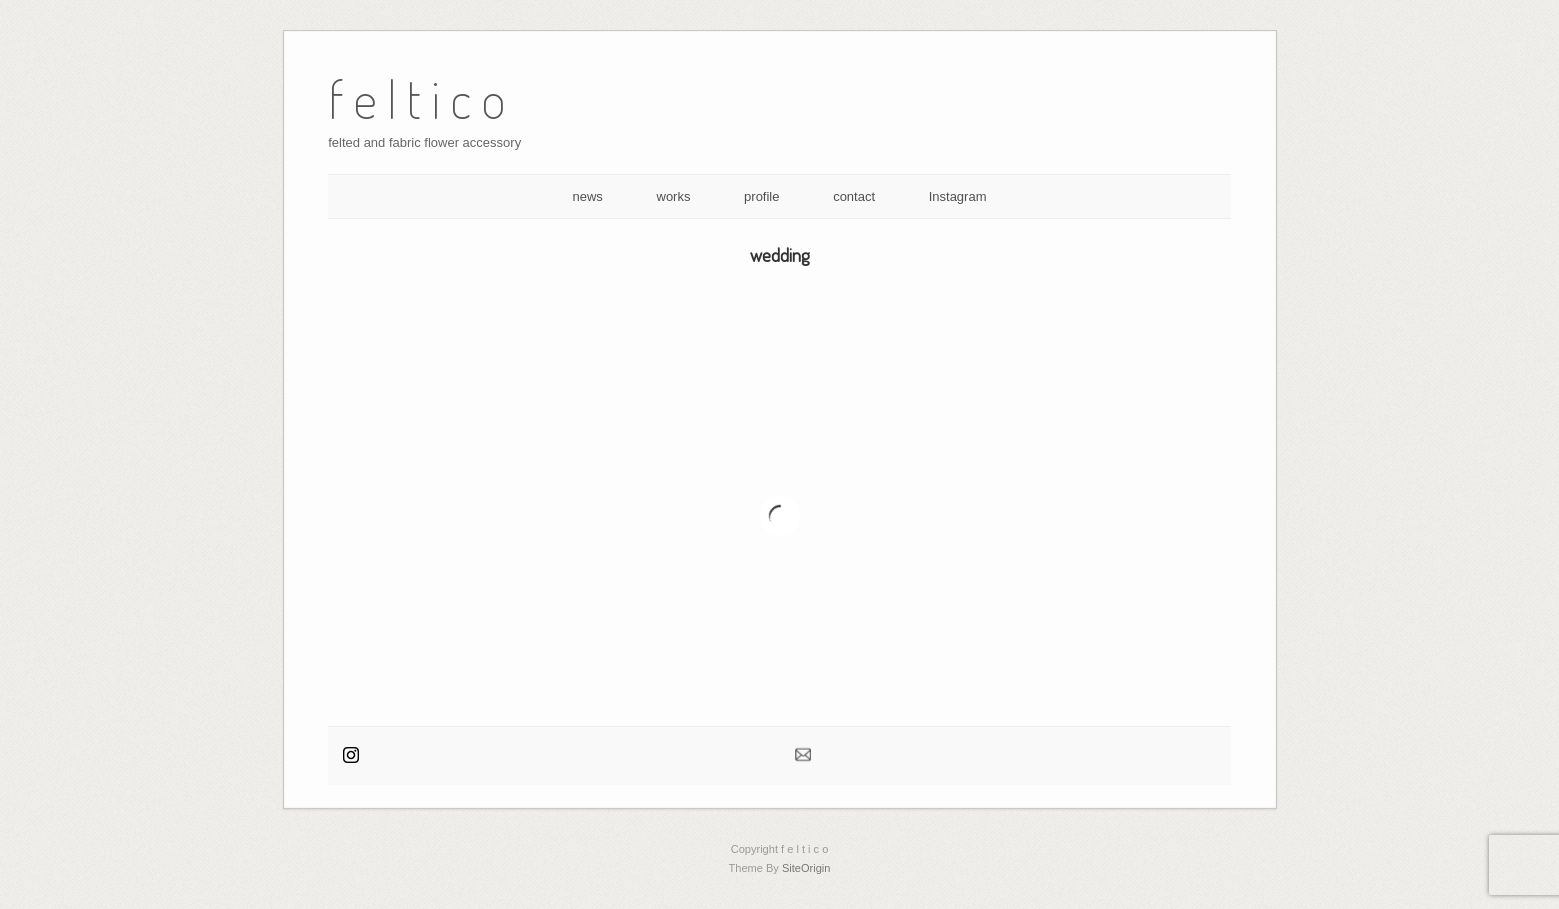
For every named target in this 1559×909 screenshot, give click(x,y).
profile (761, 196)
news (588, 196)
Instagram (958, 196)
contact (854, 196)
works (674, 196)
